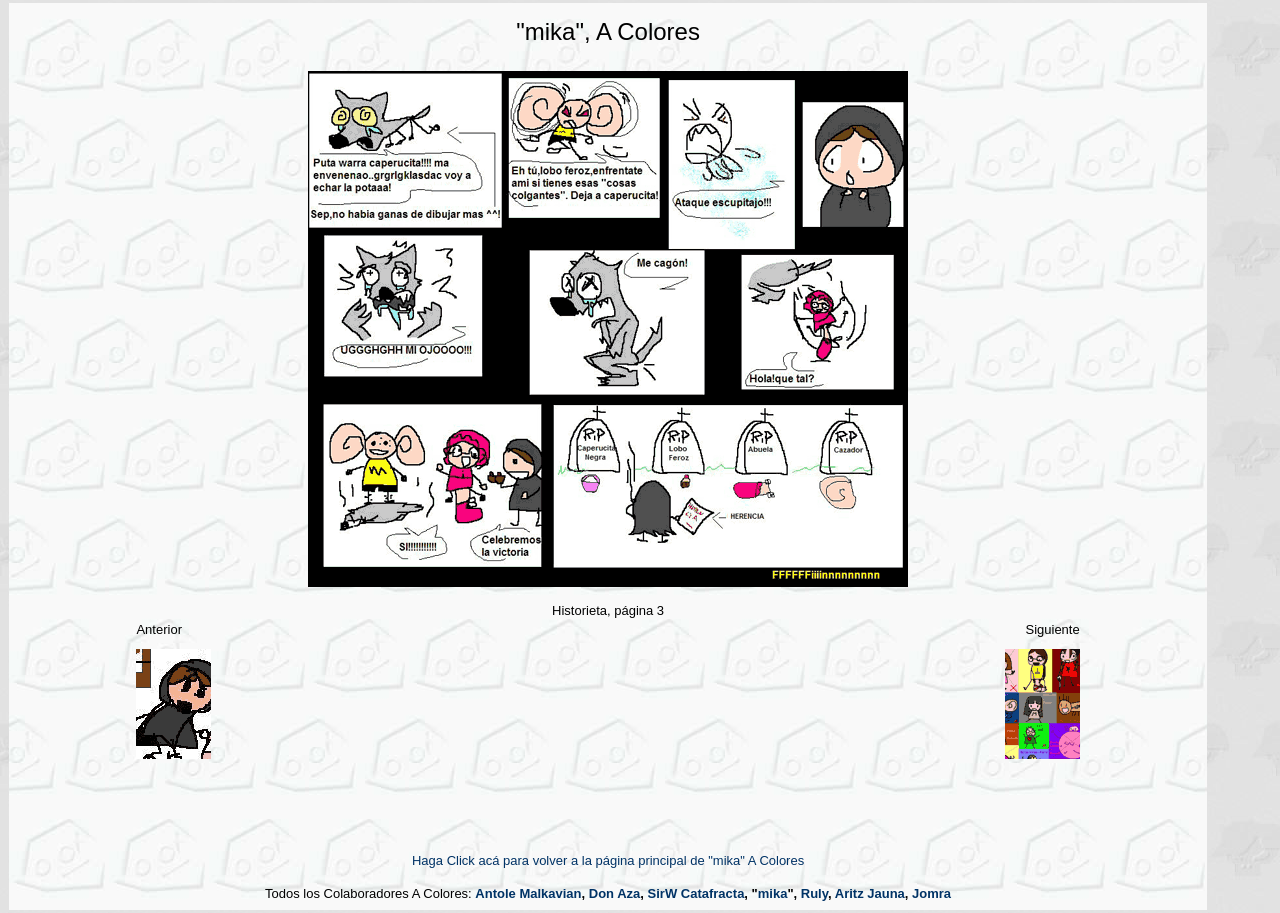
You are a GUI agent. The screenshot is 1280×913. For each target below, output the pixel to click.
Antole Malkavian (528, 893)
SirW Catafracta (696, 893)
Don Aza (615, 893)
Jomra (931, 893)
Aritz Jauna (870, 893)
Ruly (814, 893)
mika (773, 893)
